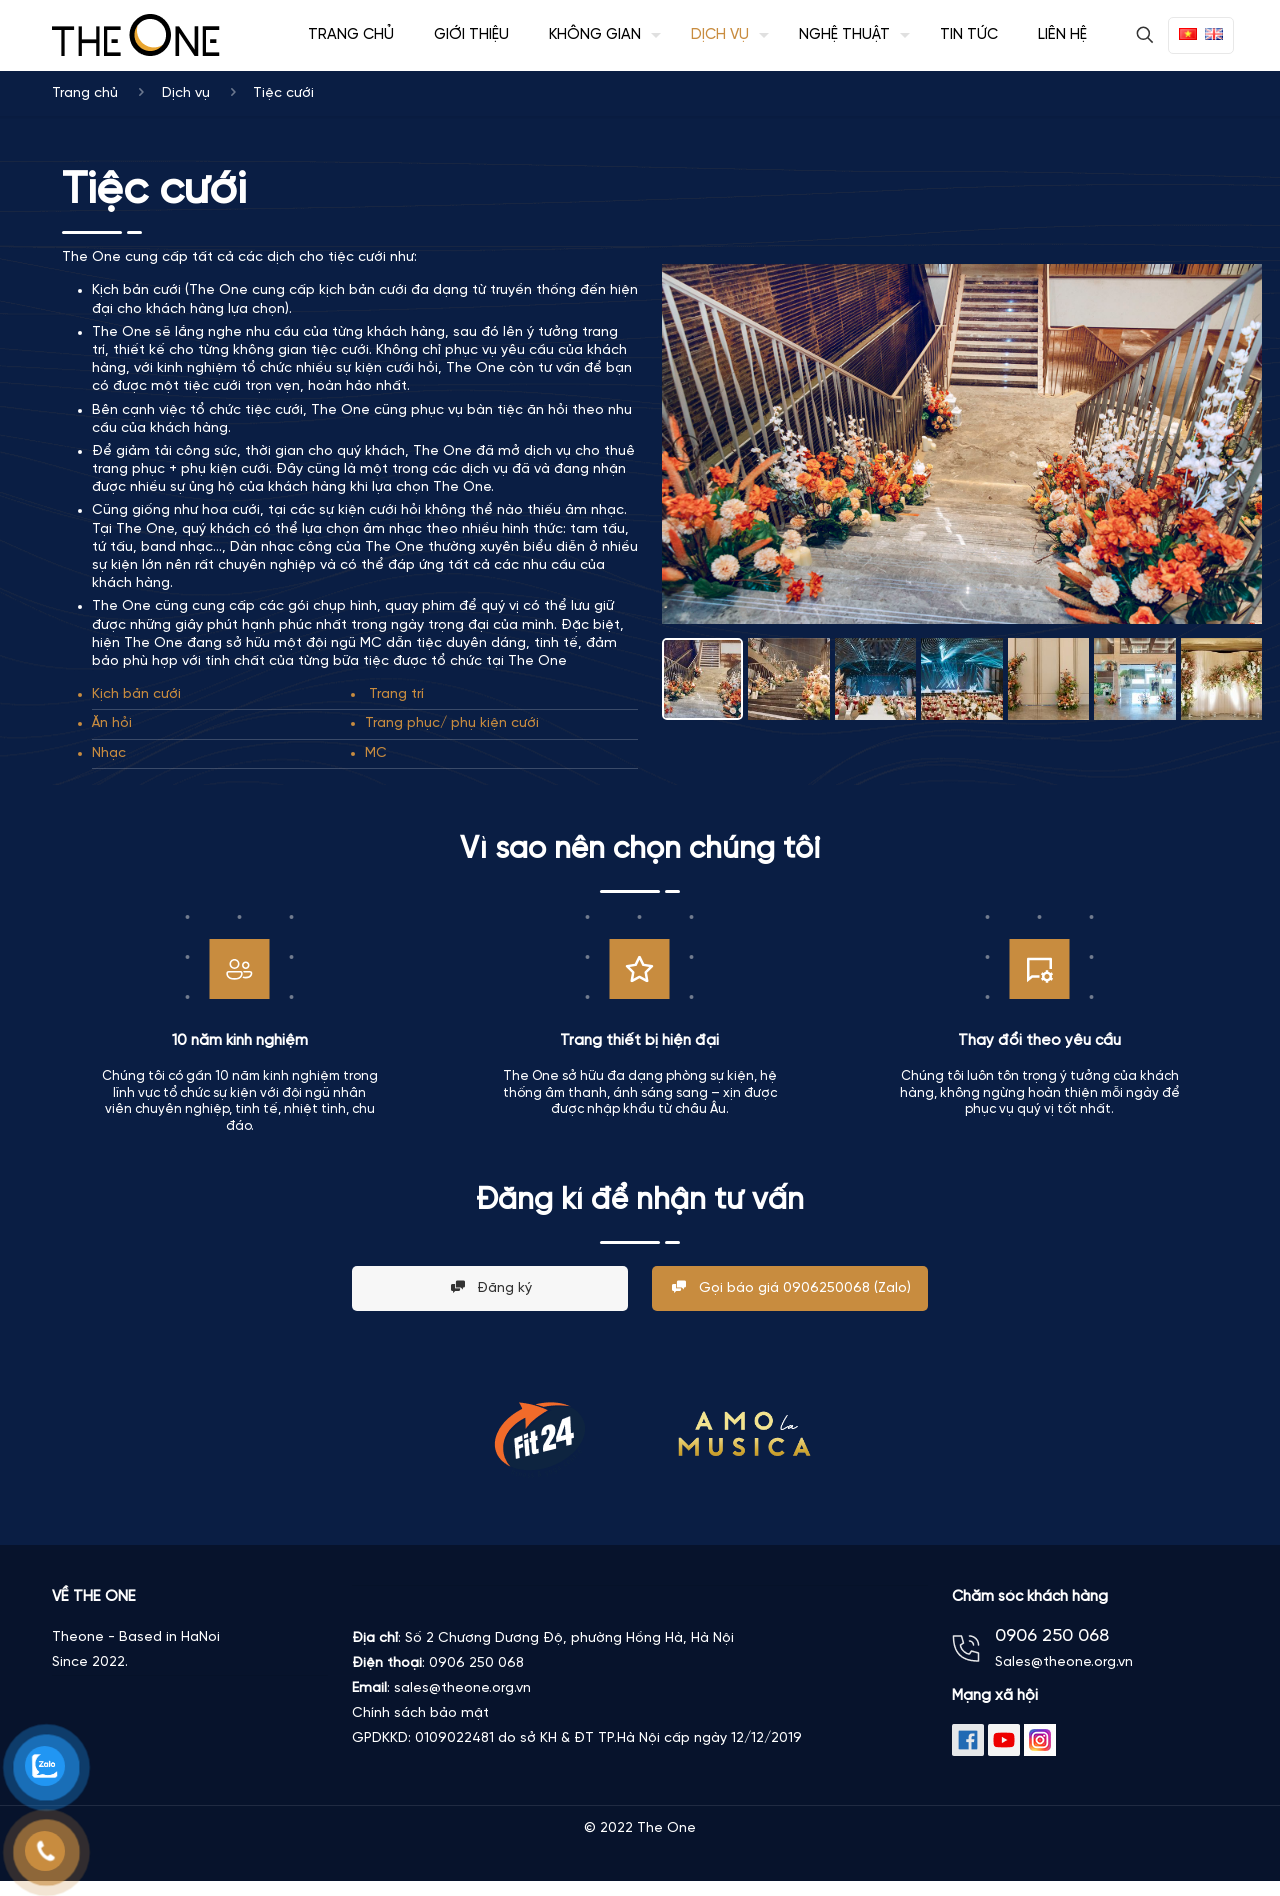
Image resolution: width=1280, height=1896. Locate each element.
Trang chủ (85, 93)
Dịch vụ (186, 93)
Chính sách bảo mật (420, 1713)
